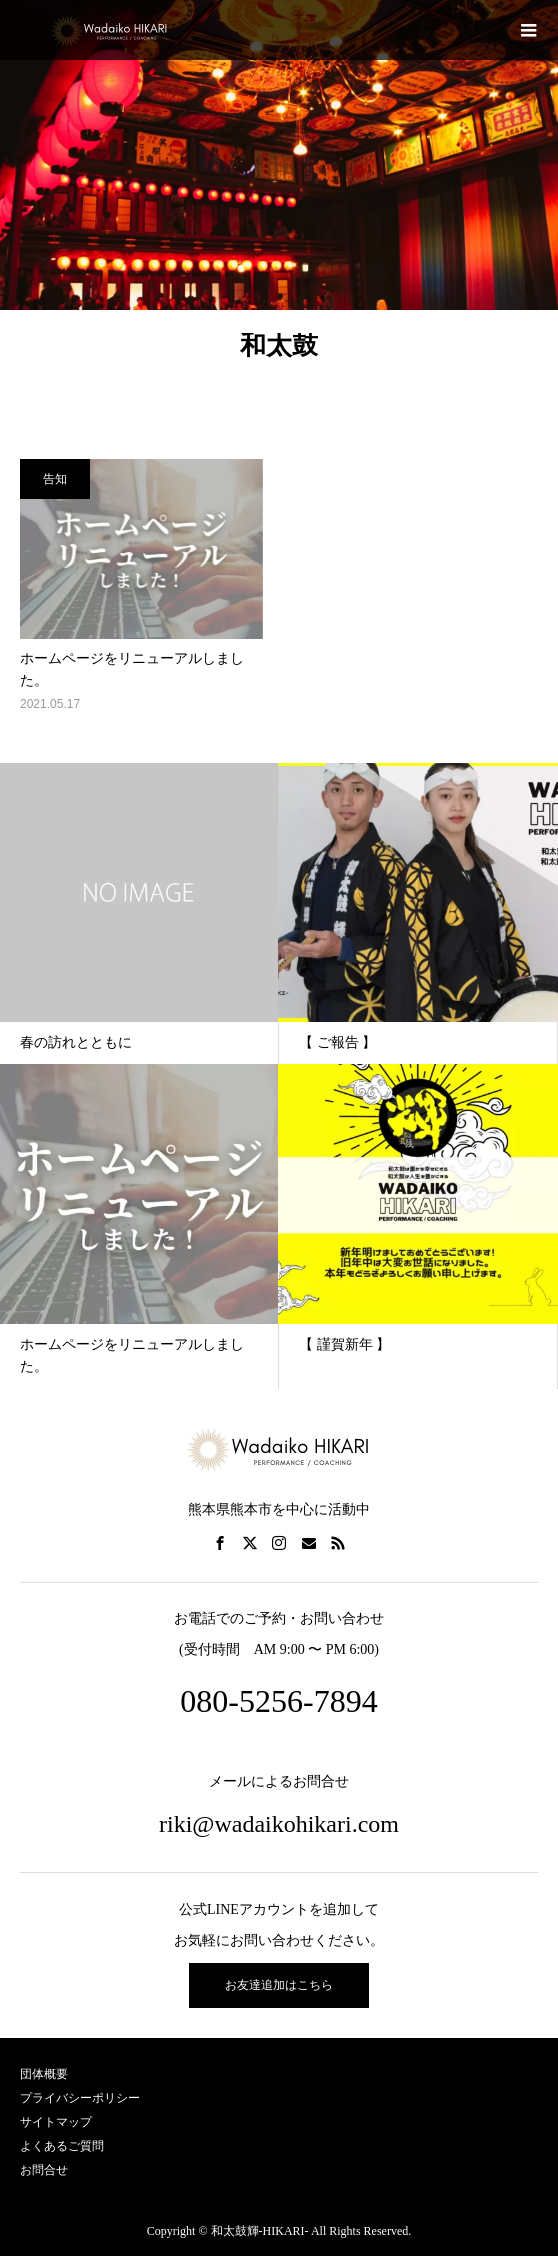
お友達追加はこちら (279, 1985)
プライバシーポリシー (80, 2098)
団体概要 (44, 2074)
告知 (55, 479)
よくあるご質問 (62, 2146)
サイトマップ (56, 2122)
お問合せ (44, 2170)
